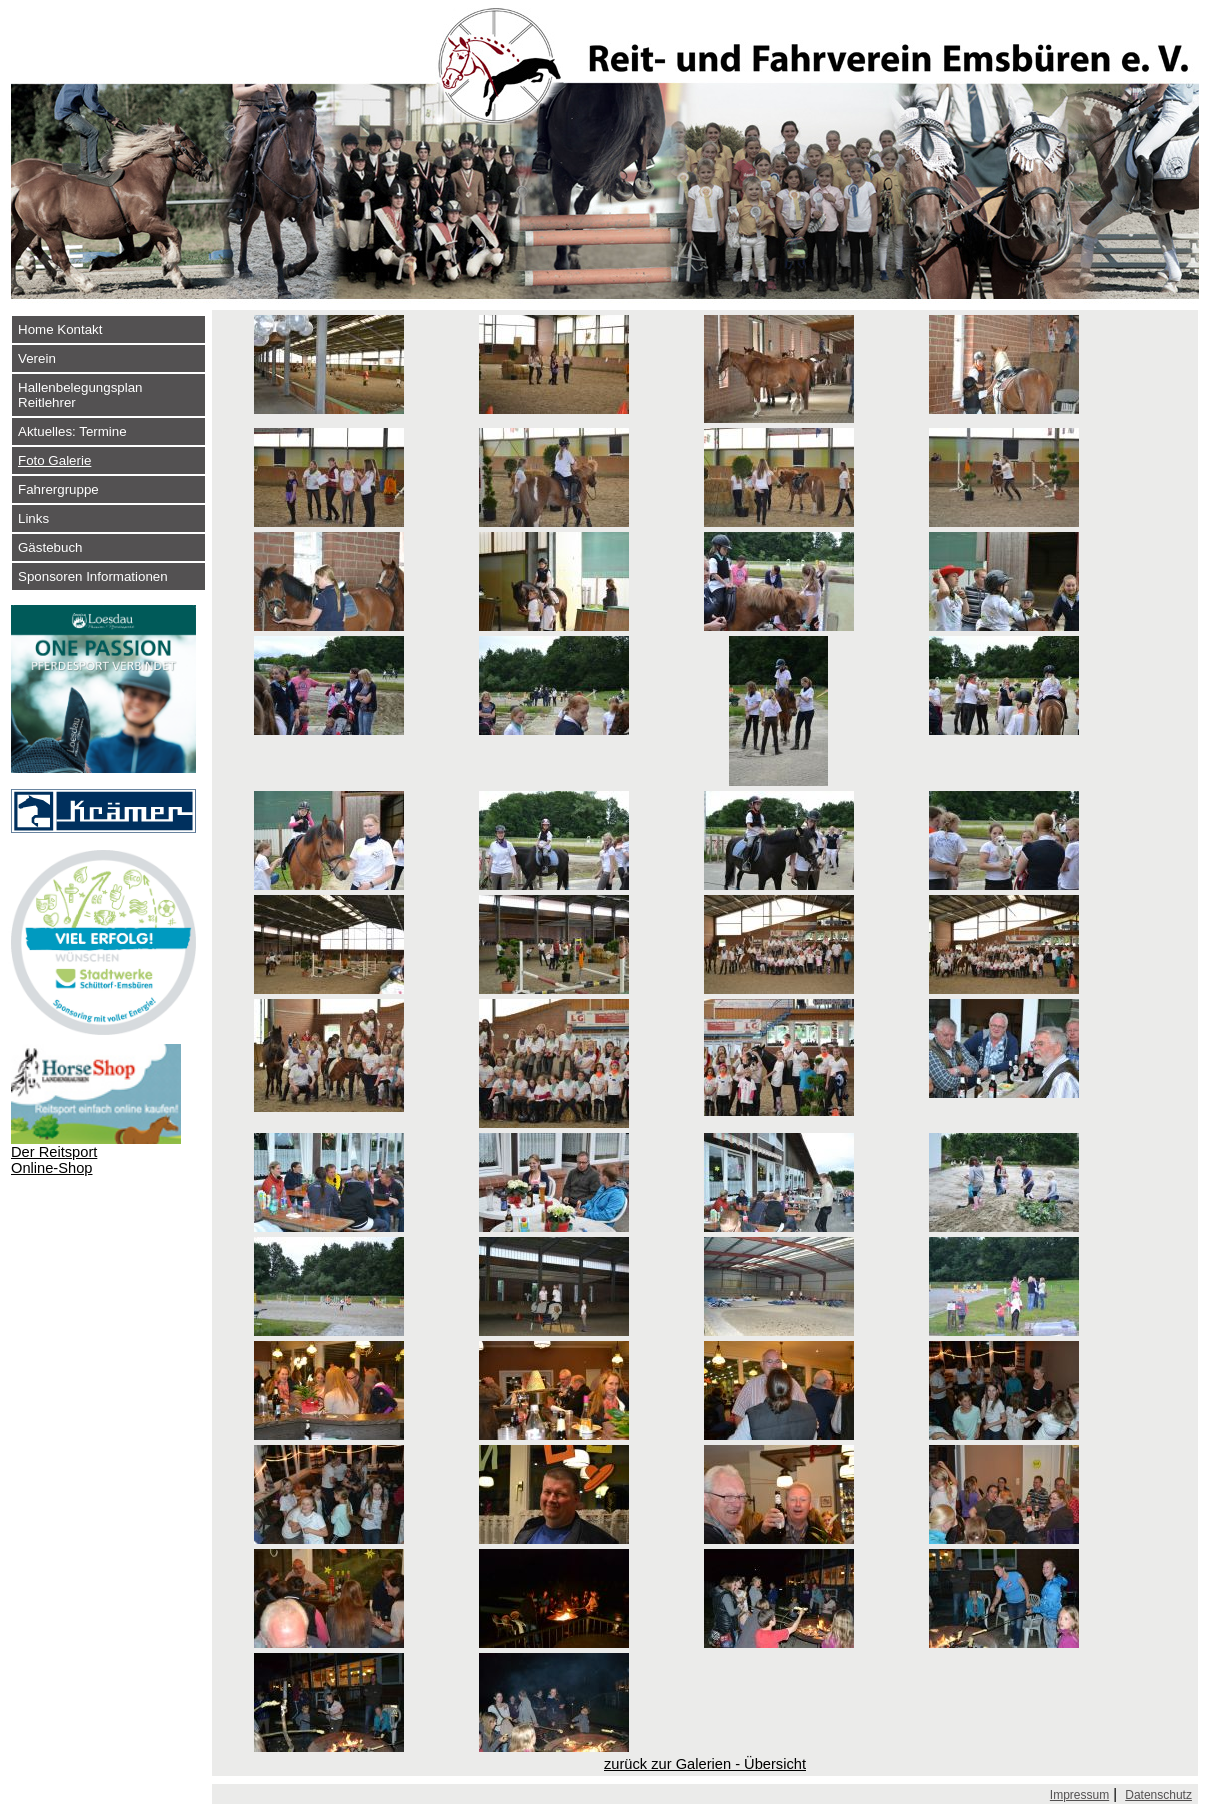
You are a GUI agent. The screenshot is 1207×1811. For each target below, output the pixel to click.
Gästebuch (50, 547)
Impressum (1079, 1795)
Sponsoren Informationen (93, 576)
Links (33, 518)
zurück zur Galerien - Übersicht (705, 1764)
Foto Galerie (54, 460)
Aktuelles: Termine (72, 431)
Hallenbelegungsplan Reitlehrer (80, 395)
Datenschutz (1158, 1795)
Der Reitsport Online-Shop (54, 1160)
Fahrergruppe (58, 489)
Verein (37, 358)
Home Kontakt (60, 329)
